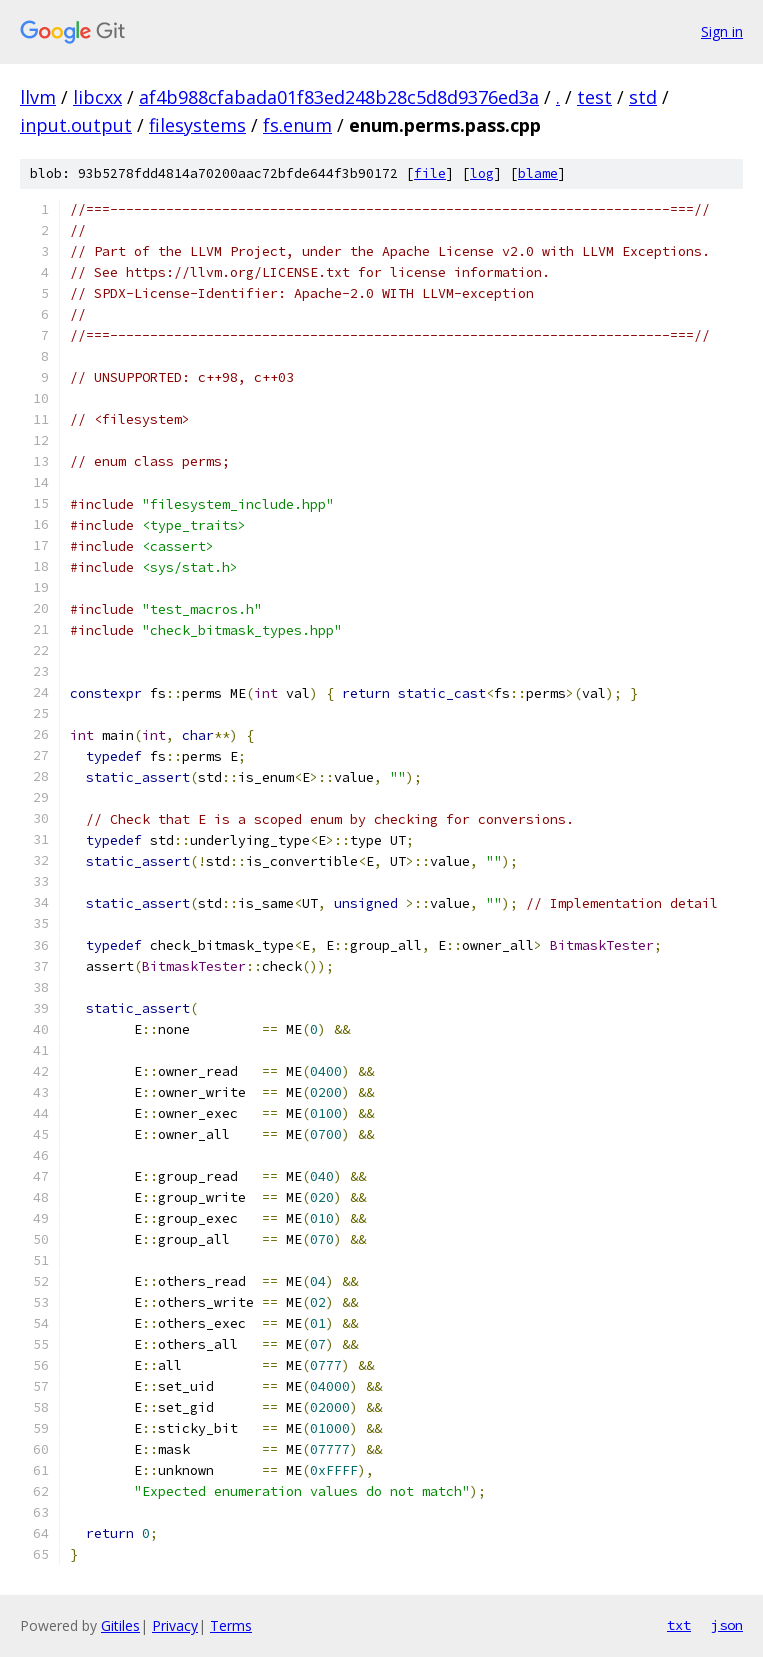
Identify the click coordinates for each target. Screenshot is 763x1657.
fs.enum (297, 125)
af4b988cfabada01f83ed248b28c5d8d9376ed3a (339, 97)
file (430, 173)
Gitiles (120, 1625)
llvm (38, 97)
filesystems (197, 125)
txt (679, 1625)
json (727, 1625)
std (643, 97)
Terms (231, 1625)
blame (538, 173)
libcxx (97, 97)
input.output (76, 125)
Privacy (175, 1625)
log (482, 173)
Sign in (722, 31)
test (594, 97)
